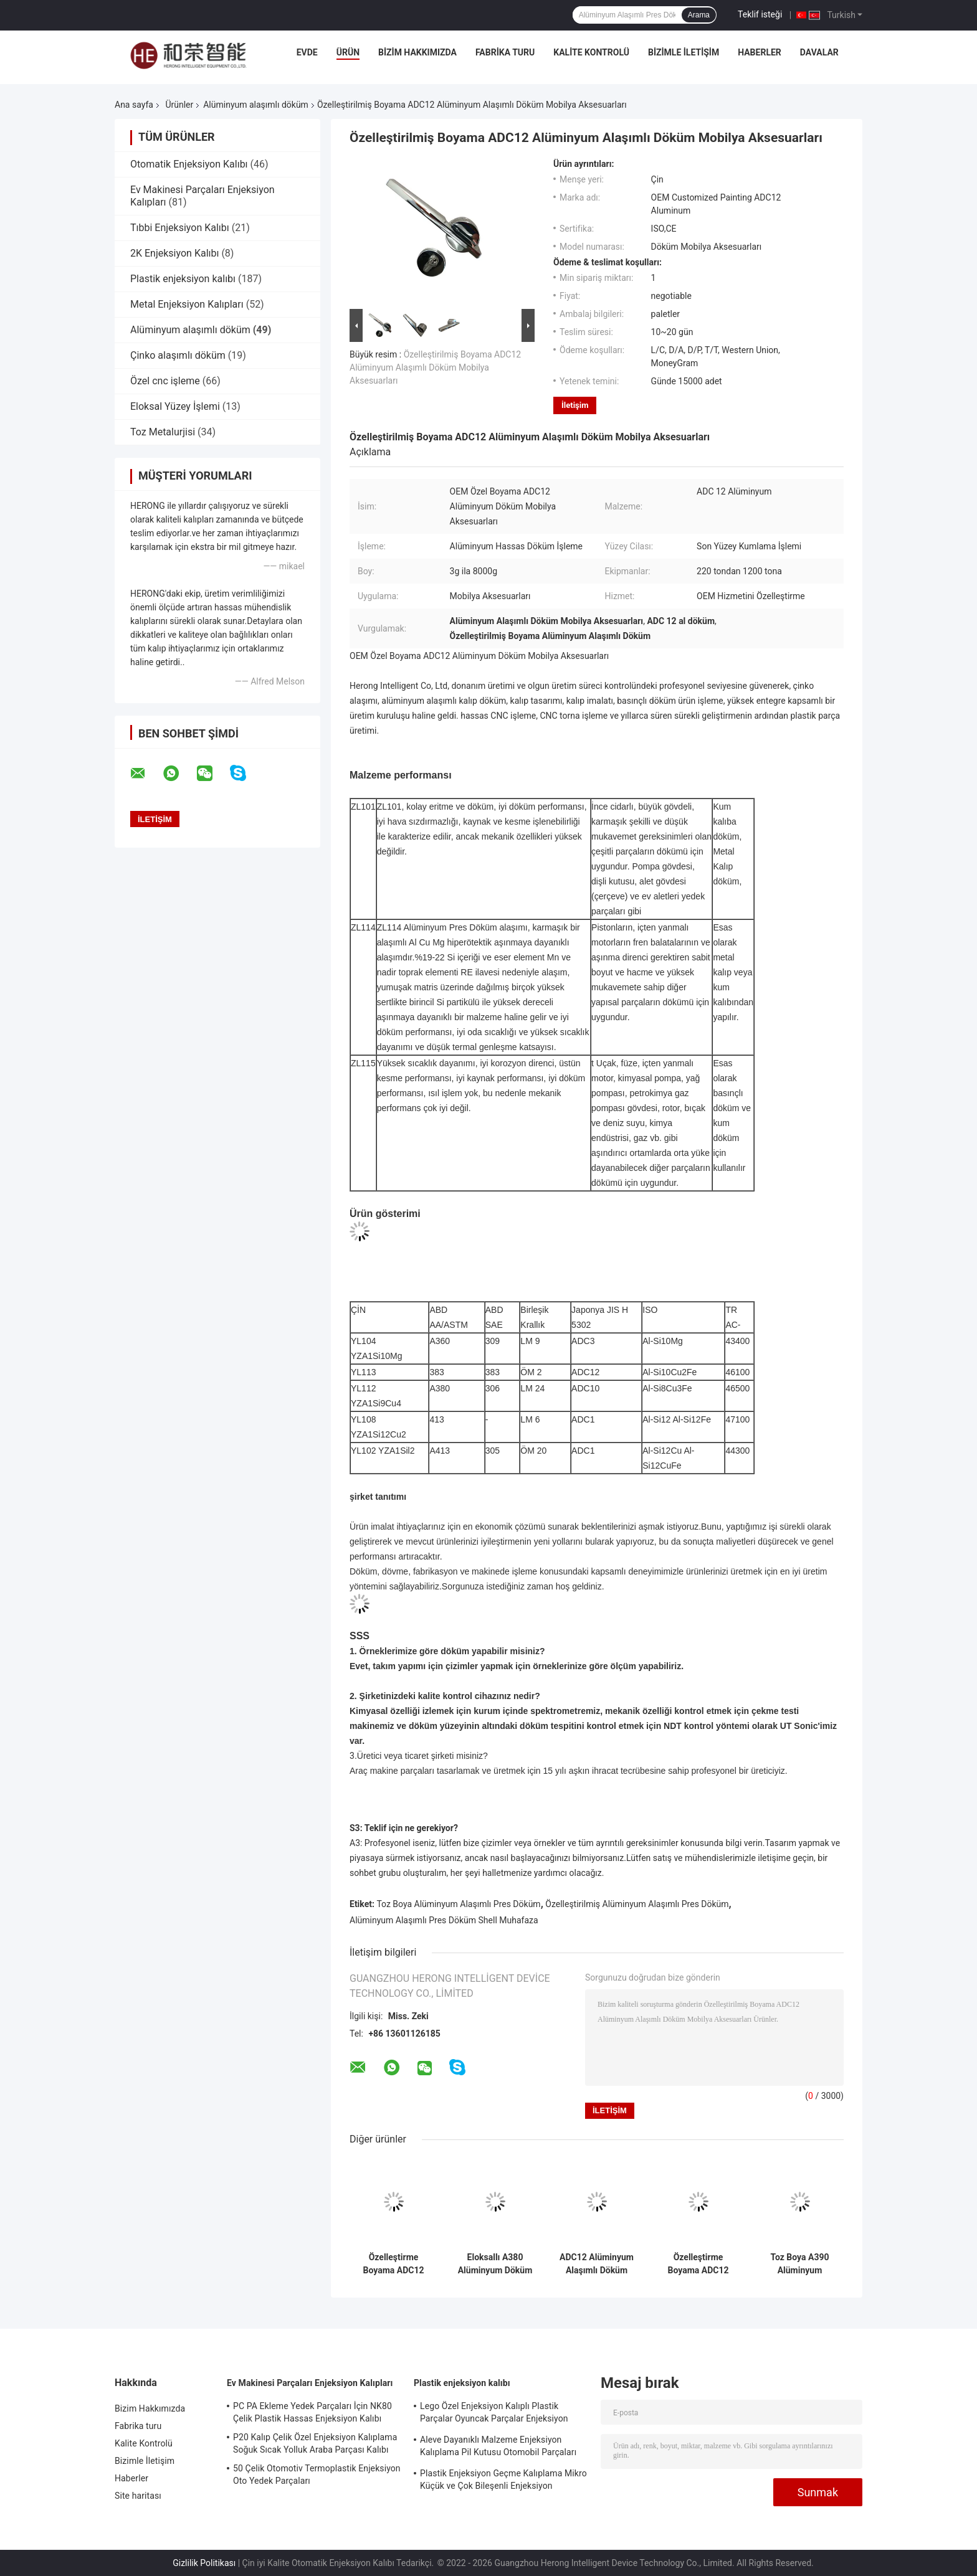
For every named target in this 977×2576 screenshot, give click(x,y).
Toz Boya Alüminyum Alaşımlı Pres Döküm (458, 1904)
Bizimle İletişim (683, 52)
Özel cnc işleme (165, 381)
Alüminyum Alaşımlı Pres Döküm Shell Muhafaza (444, 1920)
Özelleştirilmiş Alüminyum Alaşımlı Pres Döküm (636, 1904)
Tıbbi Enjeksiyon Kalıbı (179, 228)
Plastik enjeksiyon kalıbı (183, 279)
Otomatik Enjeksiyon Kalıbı (189, 164)
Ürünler (179, 105)
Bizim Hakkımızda (417, 52)
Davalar (819, 52)
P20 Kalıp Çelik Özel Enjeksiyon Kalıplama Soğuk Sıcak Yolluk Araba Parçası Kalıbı (315, 2443)
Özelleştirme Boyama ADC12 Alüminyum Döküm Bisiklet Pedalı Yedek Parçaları (698, 2264)
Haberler (759, 52)
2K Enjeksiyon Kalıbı (174, 253)
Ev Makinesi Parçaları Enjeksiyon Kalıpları (310, 2383)
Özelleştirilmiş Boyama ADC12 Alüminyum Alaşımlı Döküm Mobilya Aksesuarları (435, 367)
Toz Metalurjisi (162, 432)
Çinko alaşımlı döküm (178, 355)
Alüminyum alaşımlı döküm (255, 105)
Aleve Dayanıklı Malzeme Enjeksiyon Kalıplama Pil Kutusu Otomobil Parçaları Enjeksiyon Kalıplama (498, 2448)
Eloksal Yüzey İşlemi (175, 406)
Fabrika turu (505, 52)
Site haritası (138, 2496)
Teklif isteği (760, 14)
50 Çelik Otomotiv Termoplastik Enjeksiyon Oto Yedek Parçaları (317, 2474)
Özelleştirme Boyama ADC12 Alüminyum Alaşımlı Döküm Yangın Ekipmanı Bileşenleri (393, 2264)
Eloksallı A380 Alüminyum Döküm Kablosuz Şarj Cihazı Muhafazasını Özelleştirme (495, 2264)
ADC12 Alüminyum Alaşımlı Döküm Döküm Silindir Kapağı (597, 2264)
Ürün (348, 52)
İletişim (574, 405)
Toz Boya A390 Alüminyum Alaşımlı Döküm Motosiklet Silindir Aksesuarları (800, 2264)
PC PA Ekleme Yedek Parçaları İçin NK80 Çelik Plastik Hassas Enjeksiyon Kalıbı (312, 2412)
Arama (699, 15)
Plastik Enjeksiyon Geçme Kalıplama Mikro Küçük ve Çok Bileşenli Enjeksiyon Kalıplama (503, 2481)
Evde (307, 52)
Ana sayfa (134, 105)
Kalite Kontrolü (591, 52)
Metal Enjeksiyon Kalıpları (187, 304)
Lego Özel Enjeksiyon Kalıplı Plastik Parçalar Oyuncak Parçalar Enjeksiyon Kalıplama (494, 2414)
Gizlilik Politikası (204, 2563)
